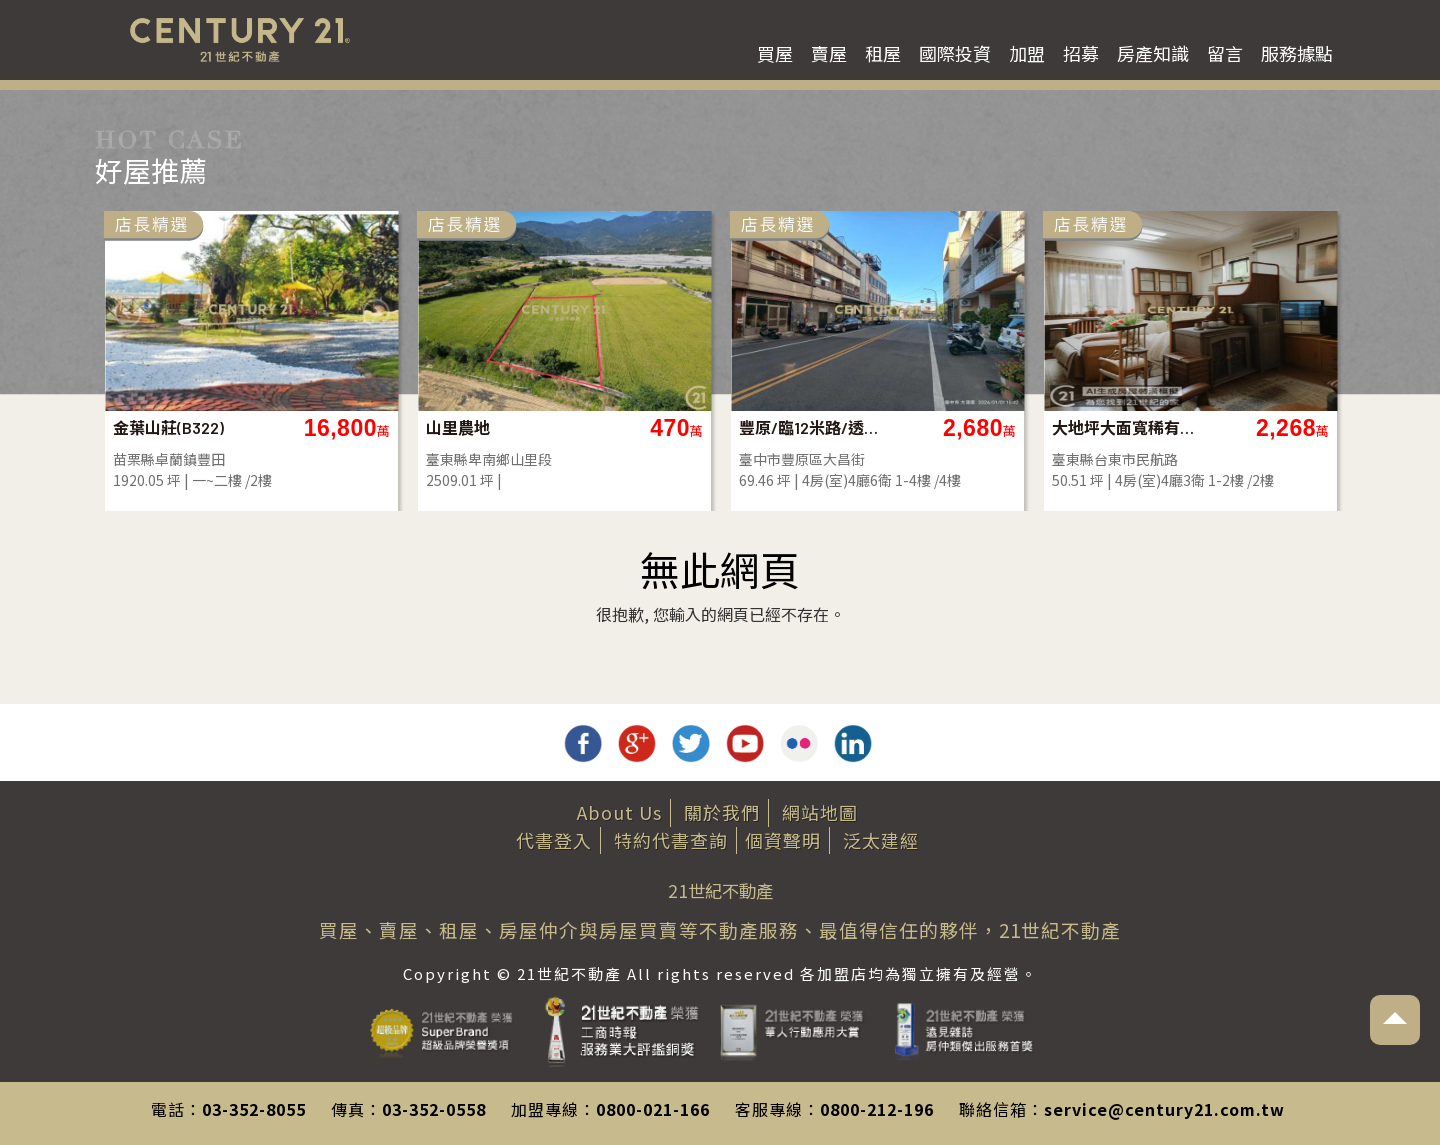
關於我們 (722, 812)
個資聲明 (783, 840)
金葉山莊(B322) (168, 427)
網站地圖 (820, 812)
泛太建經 (881, 840)
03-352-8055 (254, 1109)
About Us (619, 812)
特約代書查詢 (671, 840)
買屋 (775, 53)
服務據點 (1297, 53)
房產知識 (1153, 53)
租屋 (883, 53)
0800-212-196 (877, 1109)
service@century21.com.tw (1164, 1109)
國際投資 (955, 53)
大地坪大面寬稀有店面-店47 (1124, 427)
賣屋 (829, 53)
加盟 (1027, 53)
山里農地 (458, 427)
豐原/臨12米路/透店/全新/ (811, 427)
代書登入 (554, 840)
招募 (1081, 53)
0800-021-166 (653, 1109)
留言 (1225, 53)
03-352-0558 (434, 1109)
